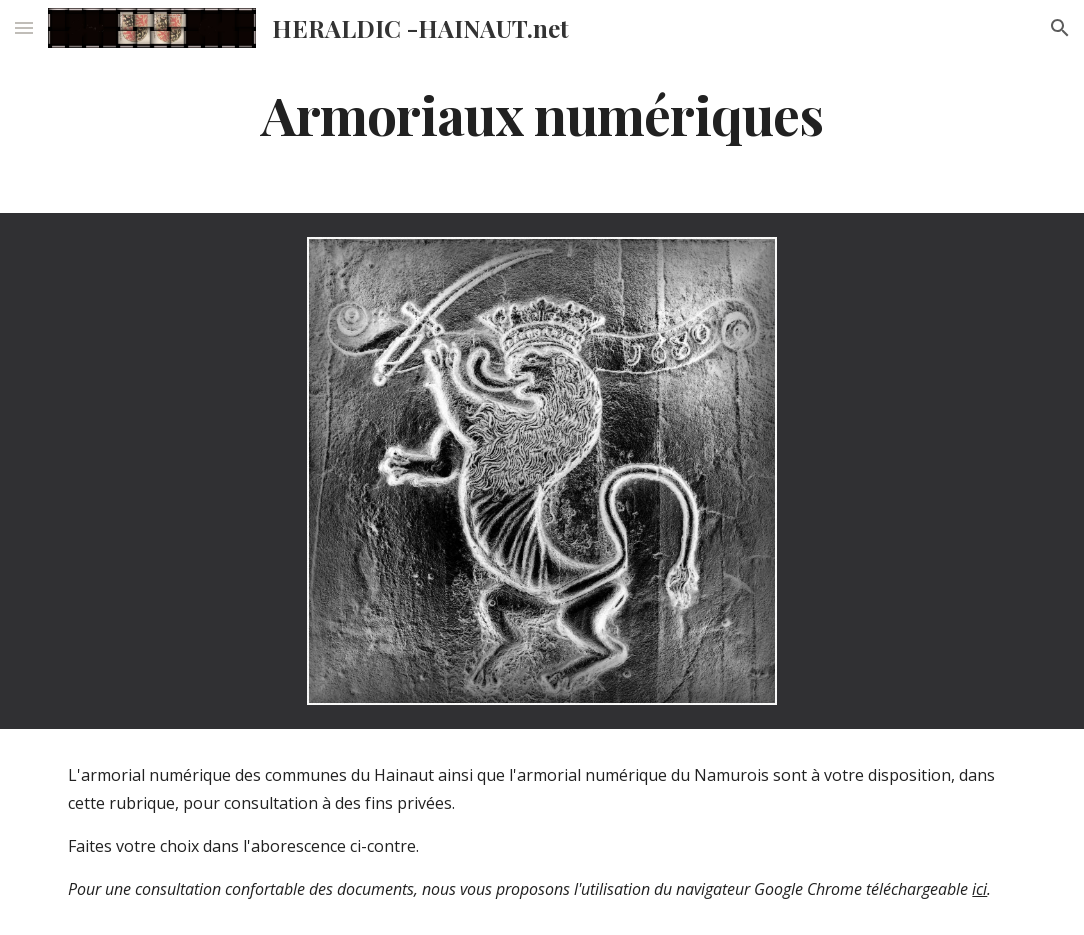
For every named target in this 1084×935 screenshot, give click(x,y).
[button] (24, 27)
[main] (541, 113)
